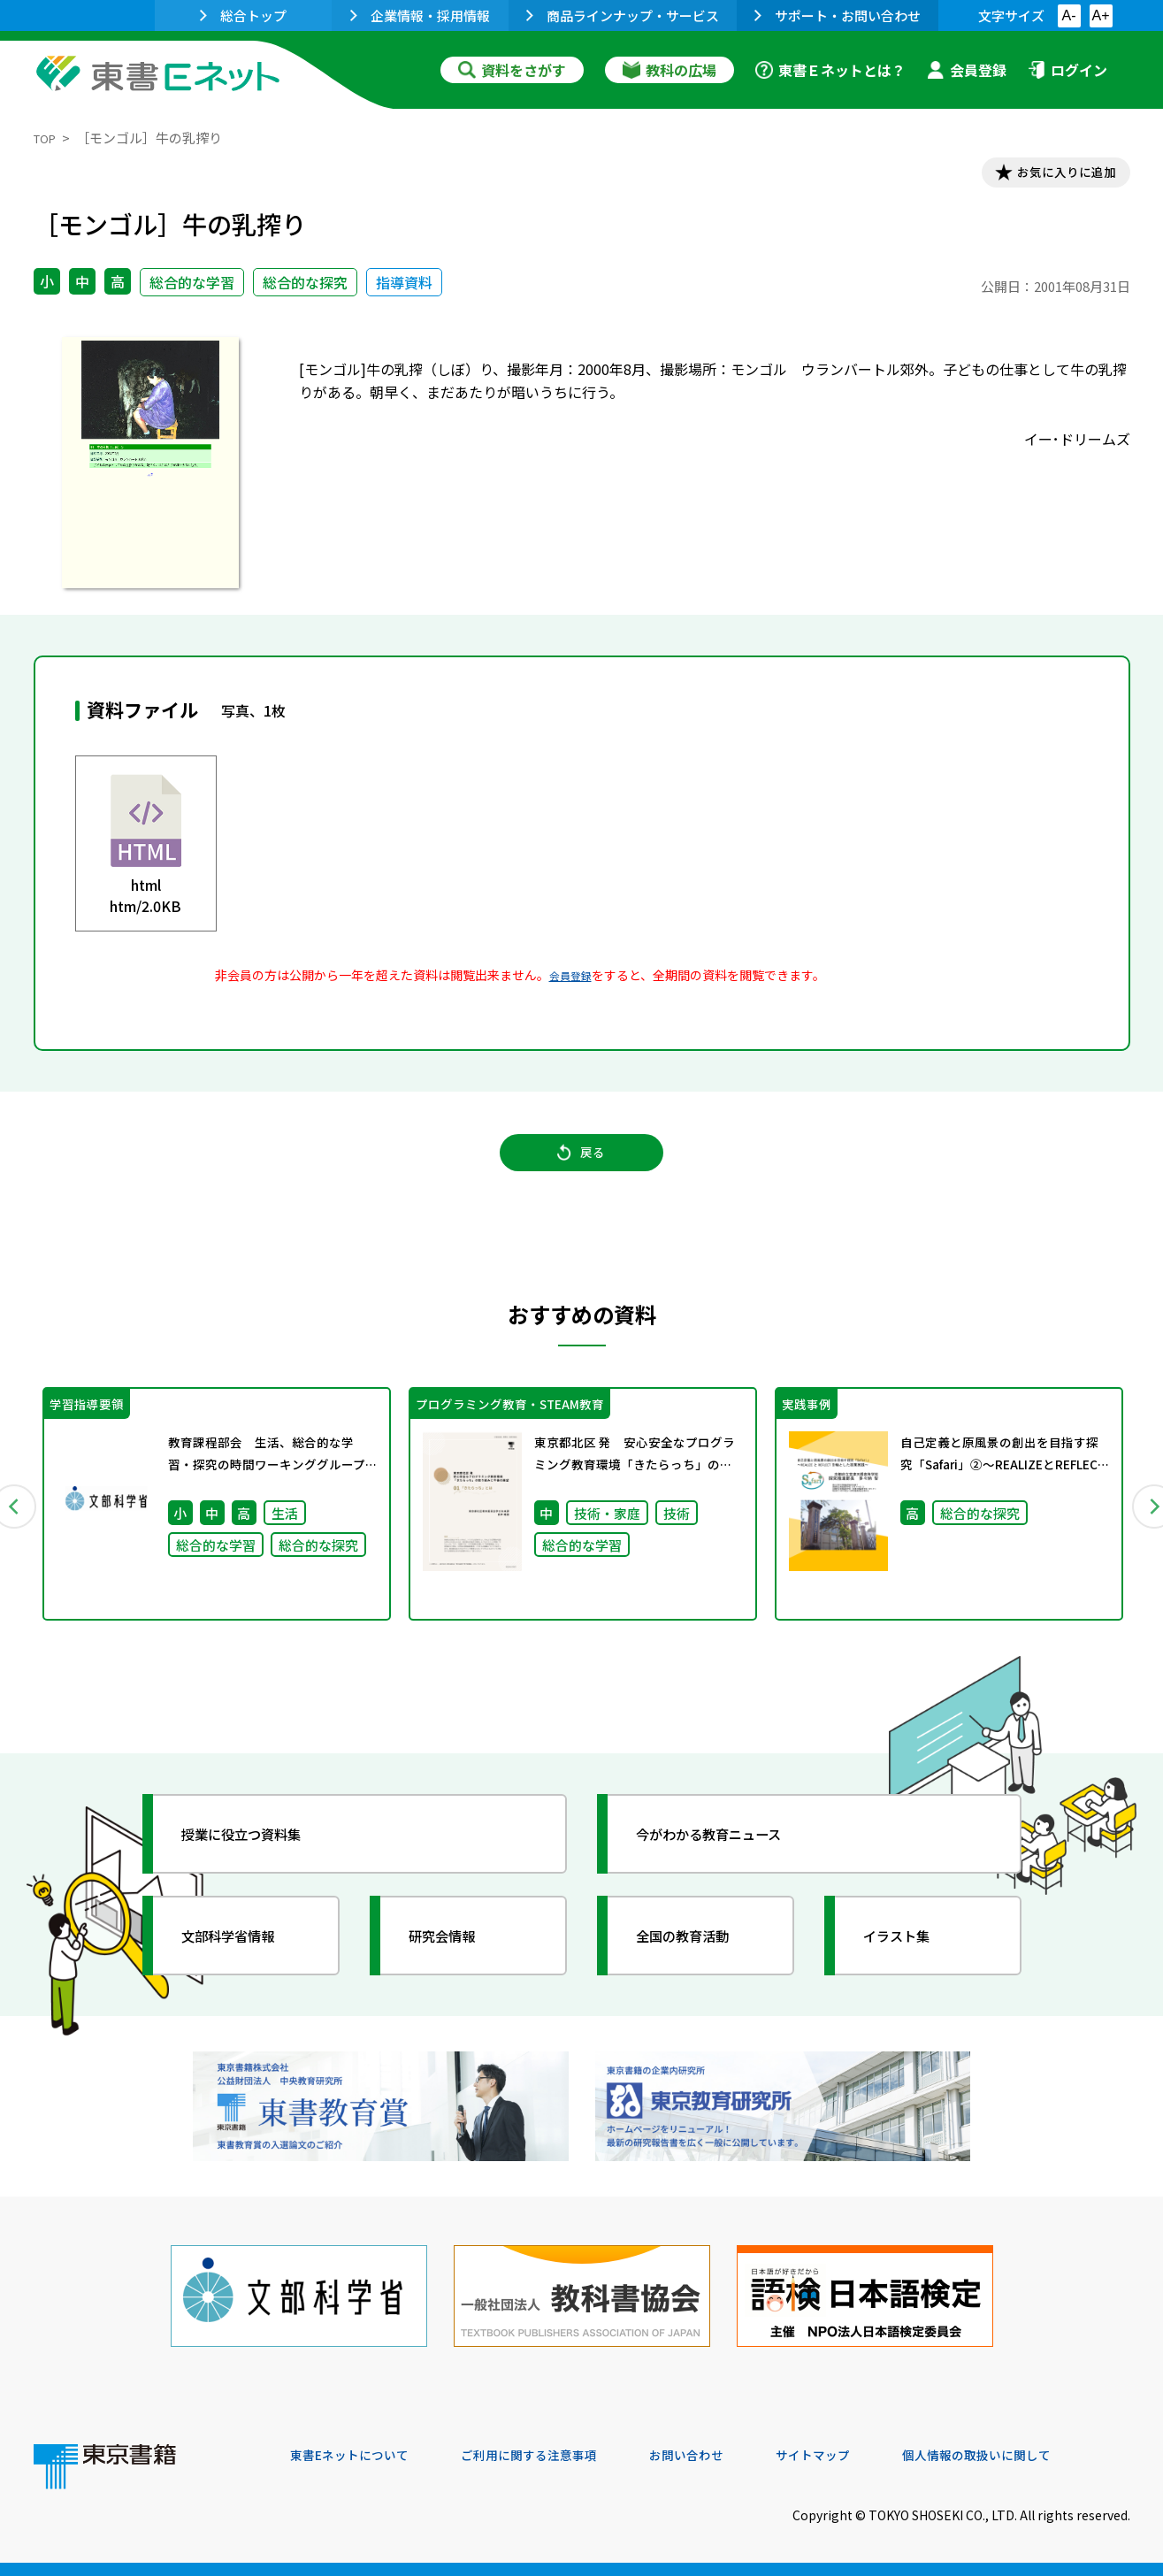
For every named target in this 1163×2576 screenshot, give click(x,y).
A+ (1100, 15)
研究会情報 (455, 1964)
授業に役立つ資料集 (260, 1863)
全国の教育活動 (698, 1964)
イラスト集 (910, 1964)
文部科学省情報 (244, 1964)
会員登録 (966, 69)
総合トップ (243, 15)
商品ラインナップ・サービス (622, 15)
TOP (47, 137)
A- (1069, 15)
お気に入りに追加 (1053, 175)
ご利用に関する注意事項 (556, 2455)
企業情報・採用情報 (420, 15)
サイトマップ (865, 2455)
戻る (582, 1168)
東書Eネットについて (358, 2455)
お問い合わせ (728, 2455)
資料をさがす (512, 69)
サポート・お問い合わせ (837, 15)
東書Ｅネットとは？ (830, 69)
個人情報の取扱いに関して (1045, 2455)
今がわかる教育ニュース (730, 1863)
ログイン (1067, 69)
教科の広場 (669, 69)
